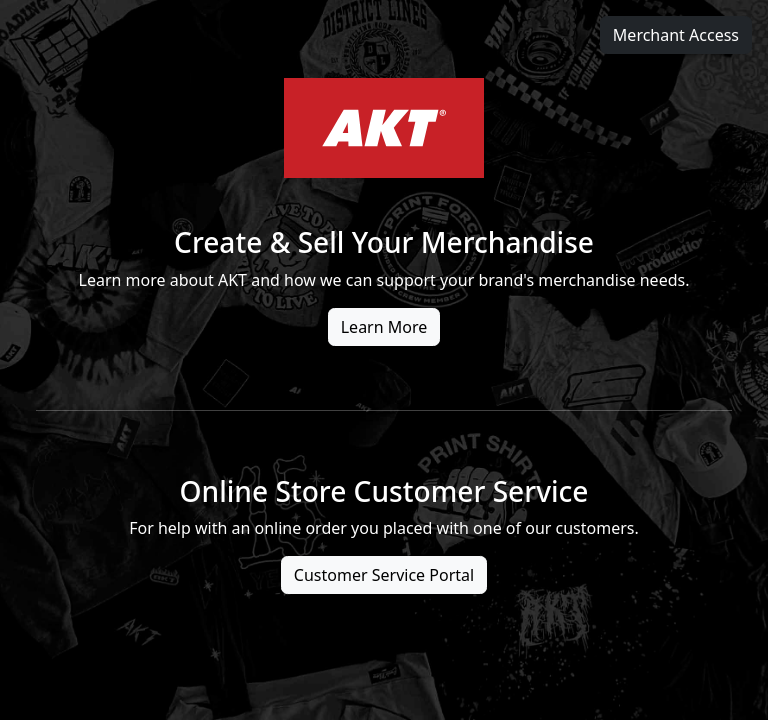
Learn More (384, 327)
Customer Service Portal (384, 575)
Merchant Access (676, 35)
